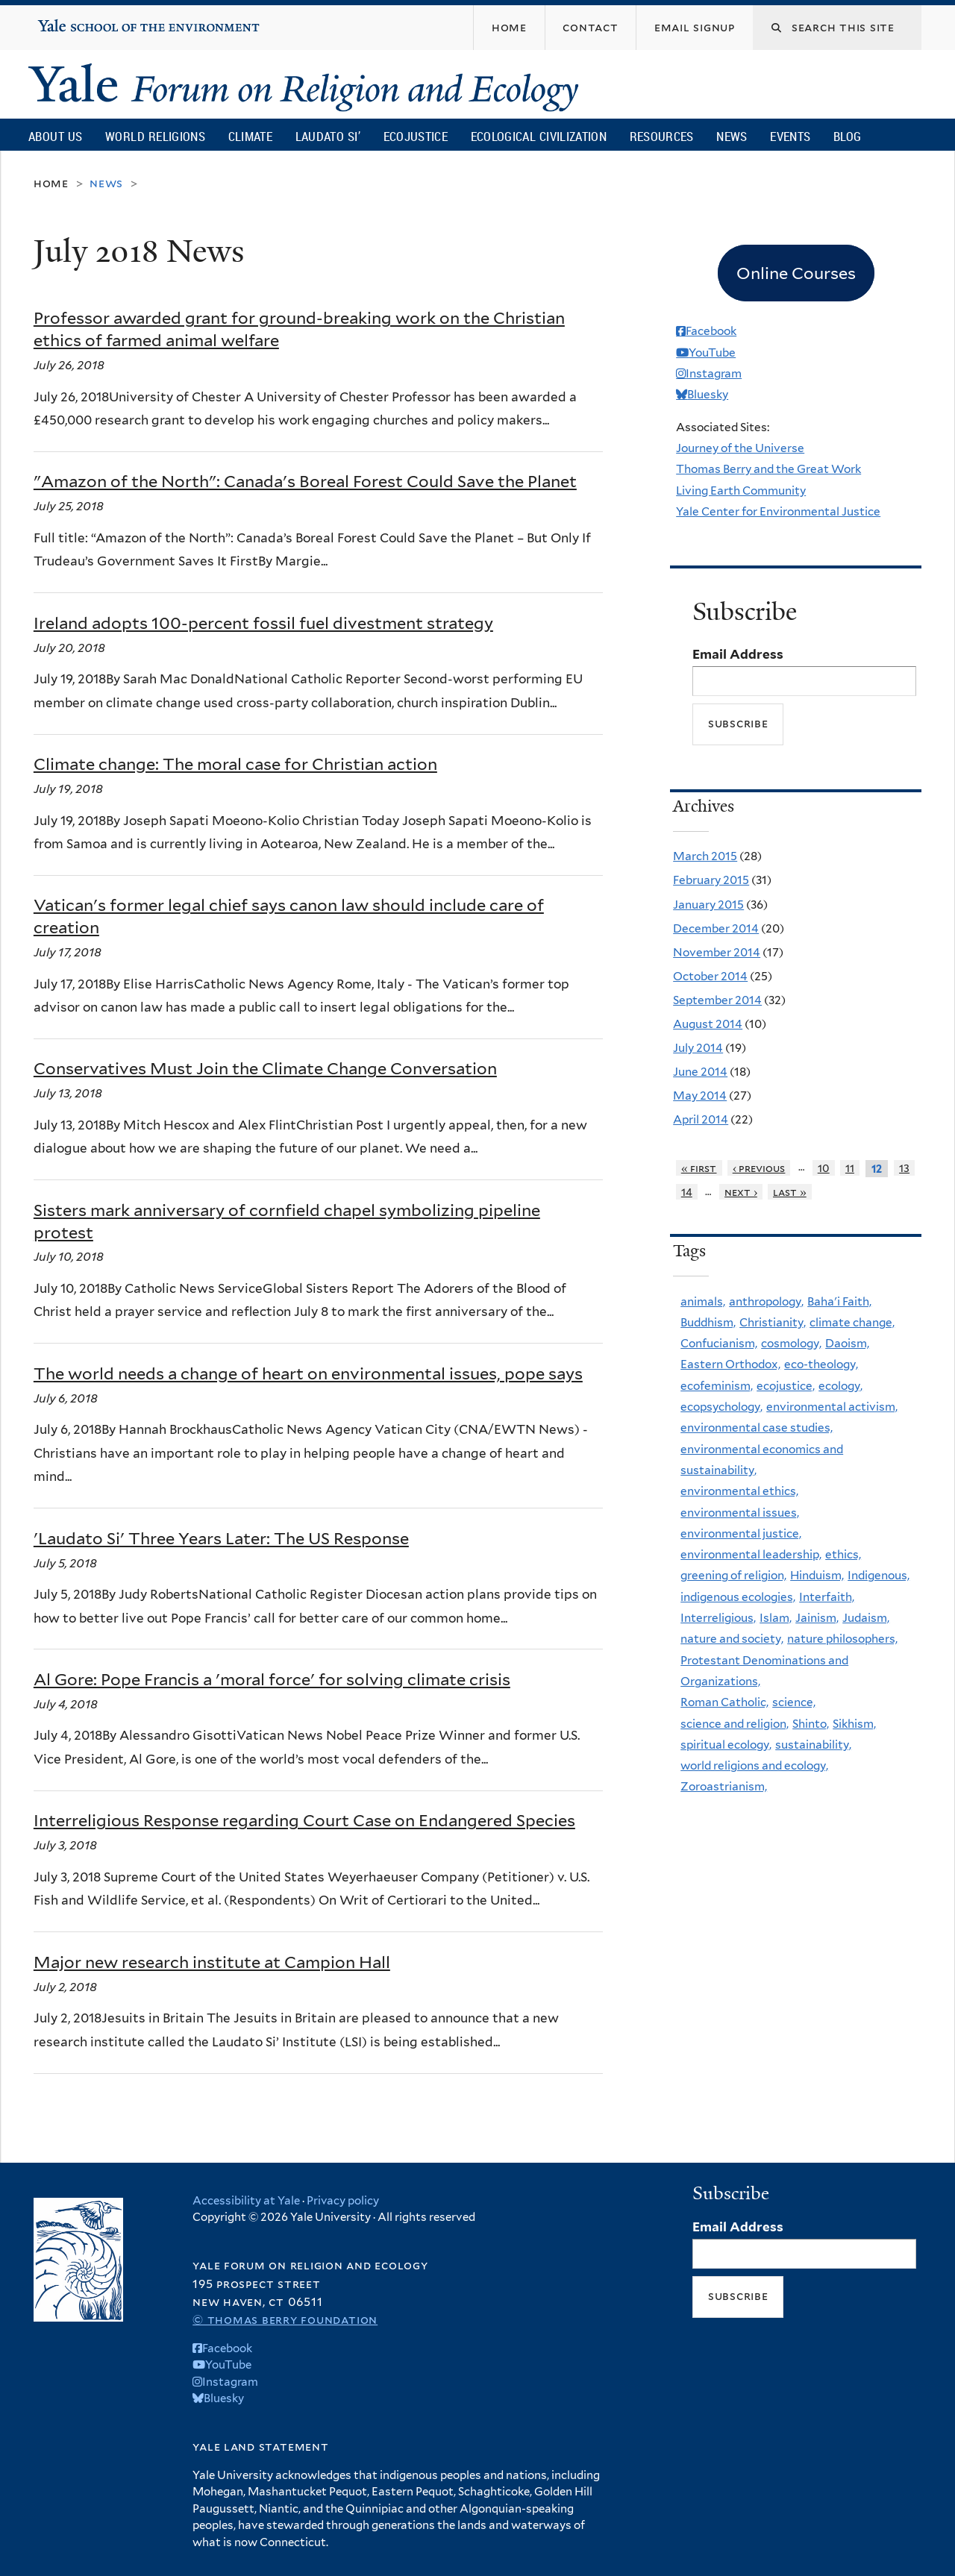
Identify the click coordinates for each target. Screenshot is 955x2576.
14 (686, 1191)
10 (824, 1168)
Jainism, (817, 1618)
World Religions (155, 136)
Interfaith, (826, 1597)
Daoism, (847, 1343)
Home (51, 183)
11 (849, 1168)
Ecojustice (415, 136)
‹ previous (759, 1168)
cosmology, (791, 1343)
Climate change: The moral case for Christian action (235, 764)
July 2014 (698, 1048)
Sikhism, (854, 1724)
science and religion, (734, 1724)
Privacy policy (343, 2200)
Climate (250, 136)
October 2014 (710, 976)
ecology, (840, 1386)
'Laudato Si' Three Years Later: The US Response (221, 1538)
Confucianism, (718, 1343)
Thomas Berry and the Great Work (768, 469)
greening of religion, (733, 1575)
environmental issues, (739, 1512)
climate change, (852, 1322)
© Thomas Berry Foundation (285, 2320)
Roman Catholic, (724, 1702)
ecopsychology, (721, 1407)
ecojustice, (786, 1386)
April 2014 (700, 1119)
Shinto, (810, 1724)
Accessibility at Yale (246, 2200)
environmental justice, (740, 1533)
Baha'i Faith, (839, 1301)
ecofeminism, (716, 1386)
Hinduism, (817, 1575)
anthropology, (766, 1301)
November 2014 (716, 952)
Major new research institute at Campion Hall (212, 1962)
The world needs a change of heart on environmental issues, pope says (308, 1373)
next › (740, 1191)
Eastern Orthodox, (730, 1364)
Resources (662, 136)
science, (793, 1702)
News (731, 136)
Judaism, (865, 1618)
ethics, (843, 1554)
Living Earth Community (741, 490)
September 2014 (717, 1000)
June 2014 (700, 1072)
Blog (847, 136)
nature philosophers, (842, 1639)
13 (904, 1168)
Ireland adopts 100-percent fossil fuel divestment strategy (263, 623)
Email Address (737, 654)
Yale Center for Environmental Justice (778, 511)
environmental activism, (832, 1407)
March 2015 (705, 856)
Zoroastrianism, (723, 1786)
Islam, (776, 1618)
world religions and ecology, (754, 1765)
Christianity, (772, 1322)
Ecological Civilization (539, 136)
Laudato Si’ (327, 136)
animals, (702, 1301)
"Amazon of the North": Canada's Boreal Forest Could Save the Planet (305, 481)
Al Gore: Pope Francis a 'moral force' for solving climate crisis (272, 1679)
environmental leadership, (750, 1554)
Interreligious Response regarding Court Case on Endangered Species (304, 1820)
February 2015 (711, 880)
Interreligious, (718, 1618)
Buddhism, (708, 1322)
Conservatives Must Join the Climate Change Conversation (265, 1068)
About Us (55, 136)
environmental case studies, (756, 1427)
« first (699, 1168)
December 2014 (716, 928)
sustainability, (813, 1744)
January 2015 (708, 904)
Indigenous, (878, 1575)
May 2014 (700, 1095)
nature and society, (731, 1639)
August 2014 (707, 1024)
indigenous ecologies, (737, 1597)
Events (790, 136)
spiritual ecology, (725, 1744)
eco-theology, (821, 1364)
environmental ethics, (739, 1491)
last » (790, 1191)
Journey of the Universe (740, 448)
